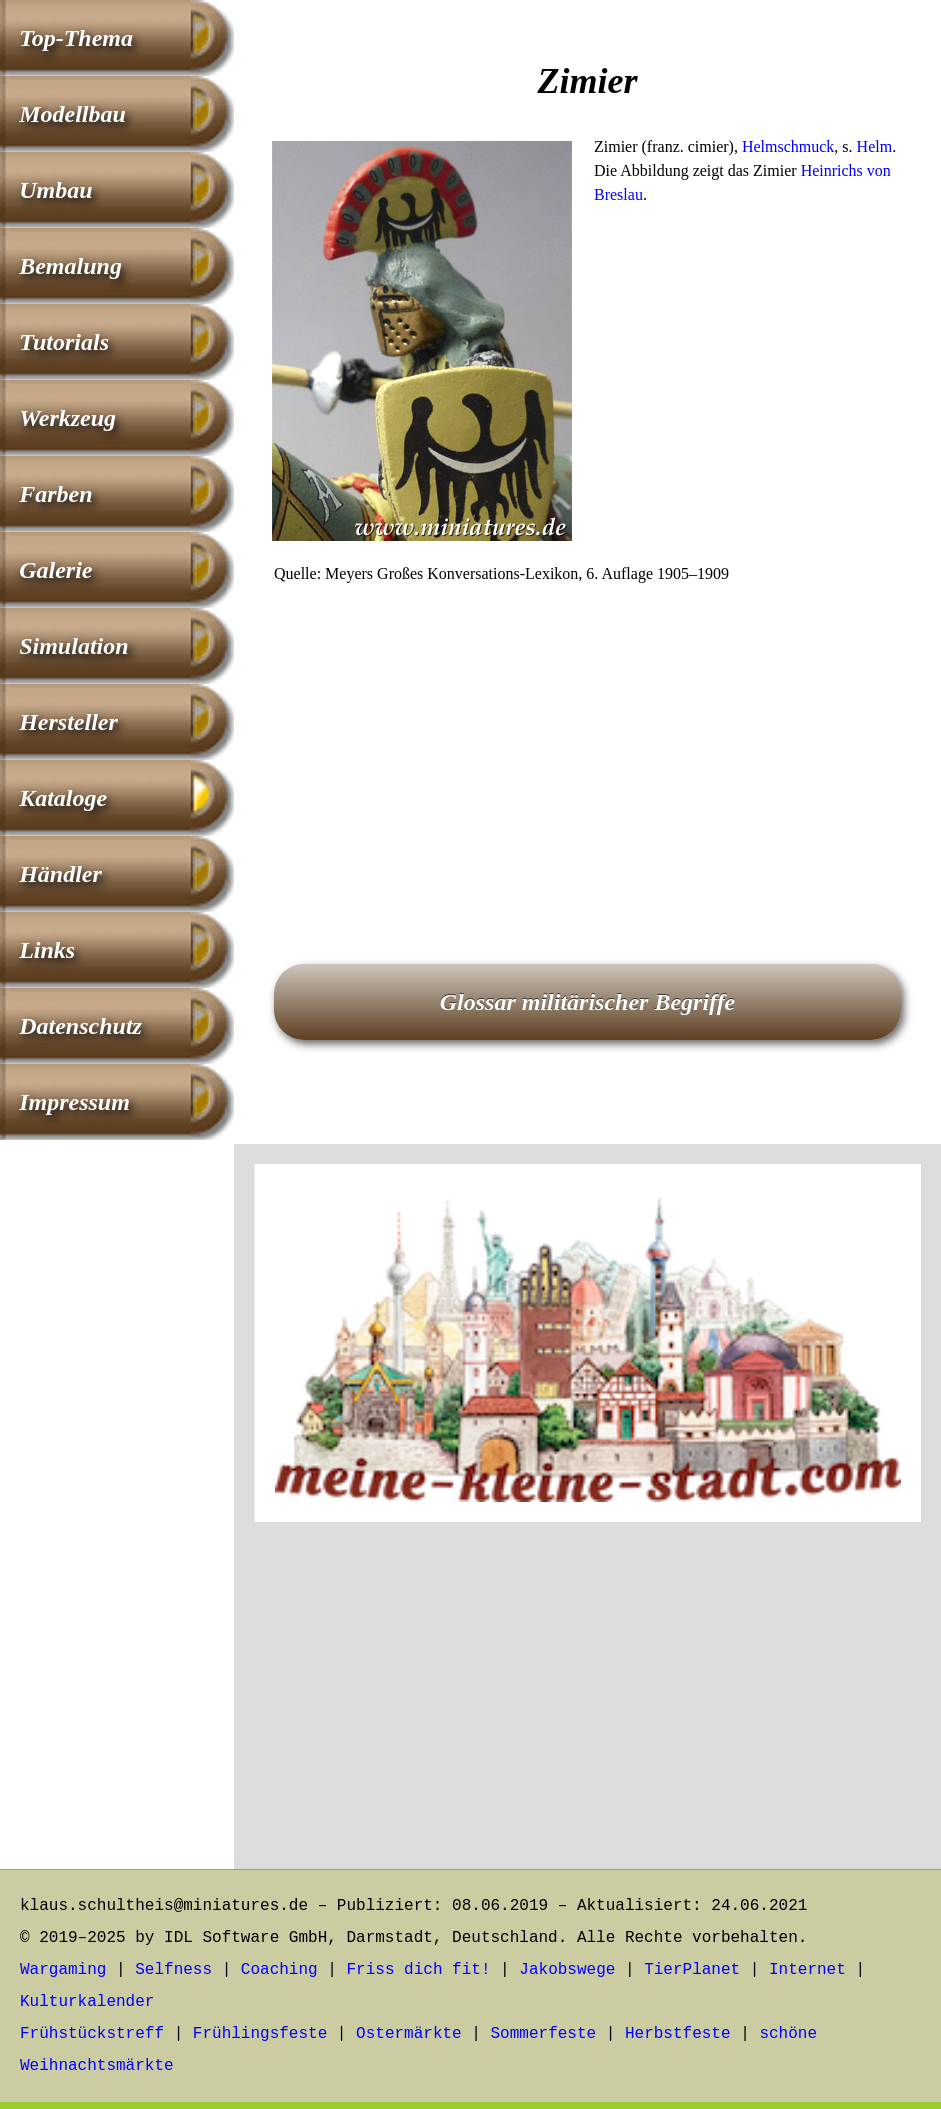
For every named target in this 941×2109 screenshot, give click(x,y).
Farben (55, 494)
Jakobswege (567, 1970)
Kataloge (63, 798)
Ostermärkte (409, 2034)
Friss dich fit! (418, 1970)
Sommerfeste (544, 2034)
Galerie (55, 570)
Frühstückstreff (92, 2034)
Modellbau (72, 114)
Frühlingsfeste (260, 2034)
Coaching (279, 1970)
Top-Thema (76, 38)
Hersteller (68, 722)
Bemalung (70, 266)
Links (47, 950)
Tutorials (64, 342)
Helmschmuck (788, 146)
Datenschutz (80, 1026)
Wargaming (63, 1970)
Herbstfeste (678, 2034)
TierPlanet (692, 1970)
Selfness (173, 1970)
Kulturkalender (87, 2002)
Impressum (74, 1102)
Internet (807, 1970)
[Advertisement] (587, 746)
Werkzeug (67, 418)
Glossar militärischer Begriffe (588, 1002)
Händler (60, 874)
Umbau (55, 190)
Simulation (73, 646)
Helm (875, 146)
